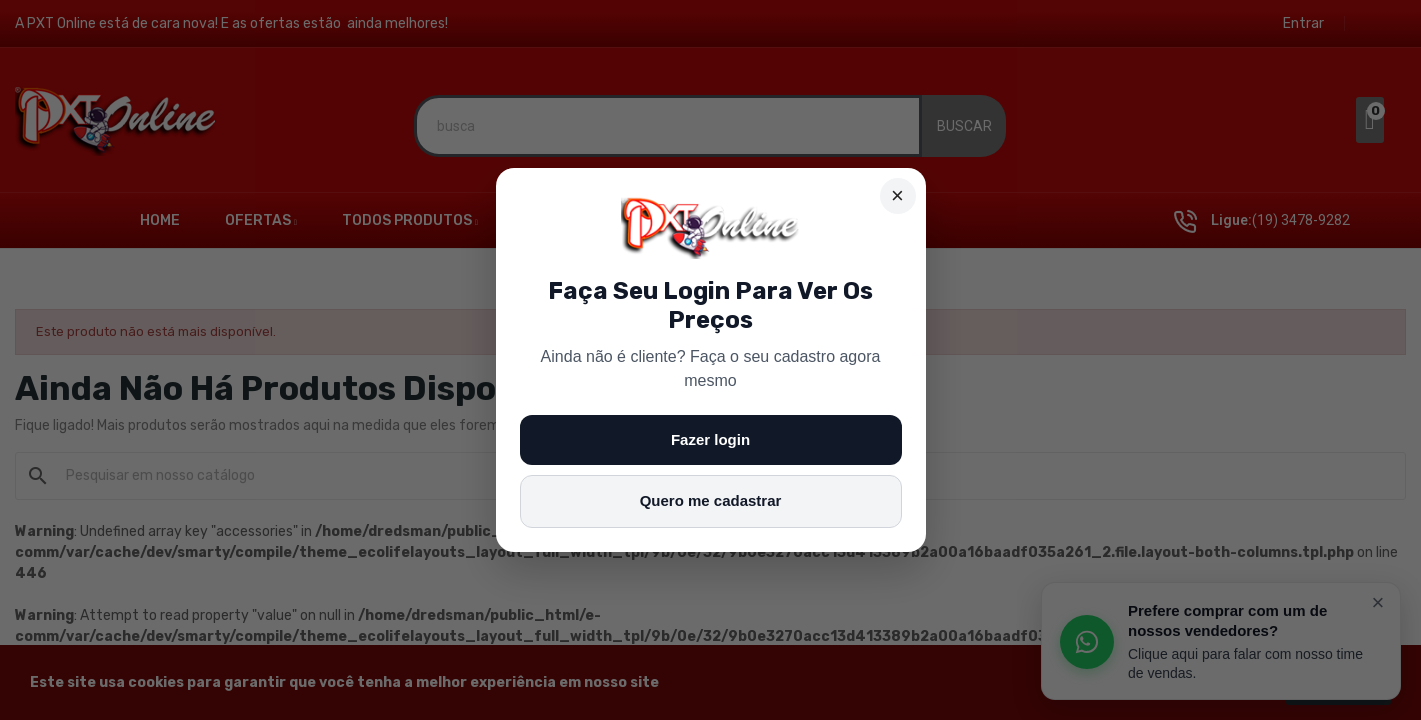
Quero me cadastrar (711, 500)
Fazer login (710, 439)
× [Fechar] (897, 195)
